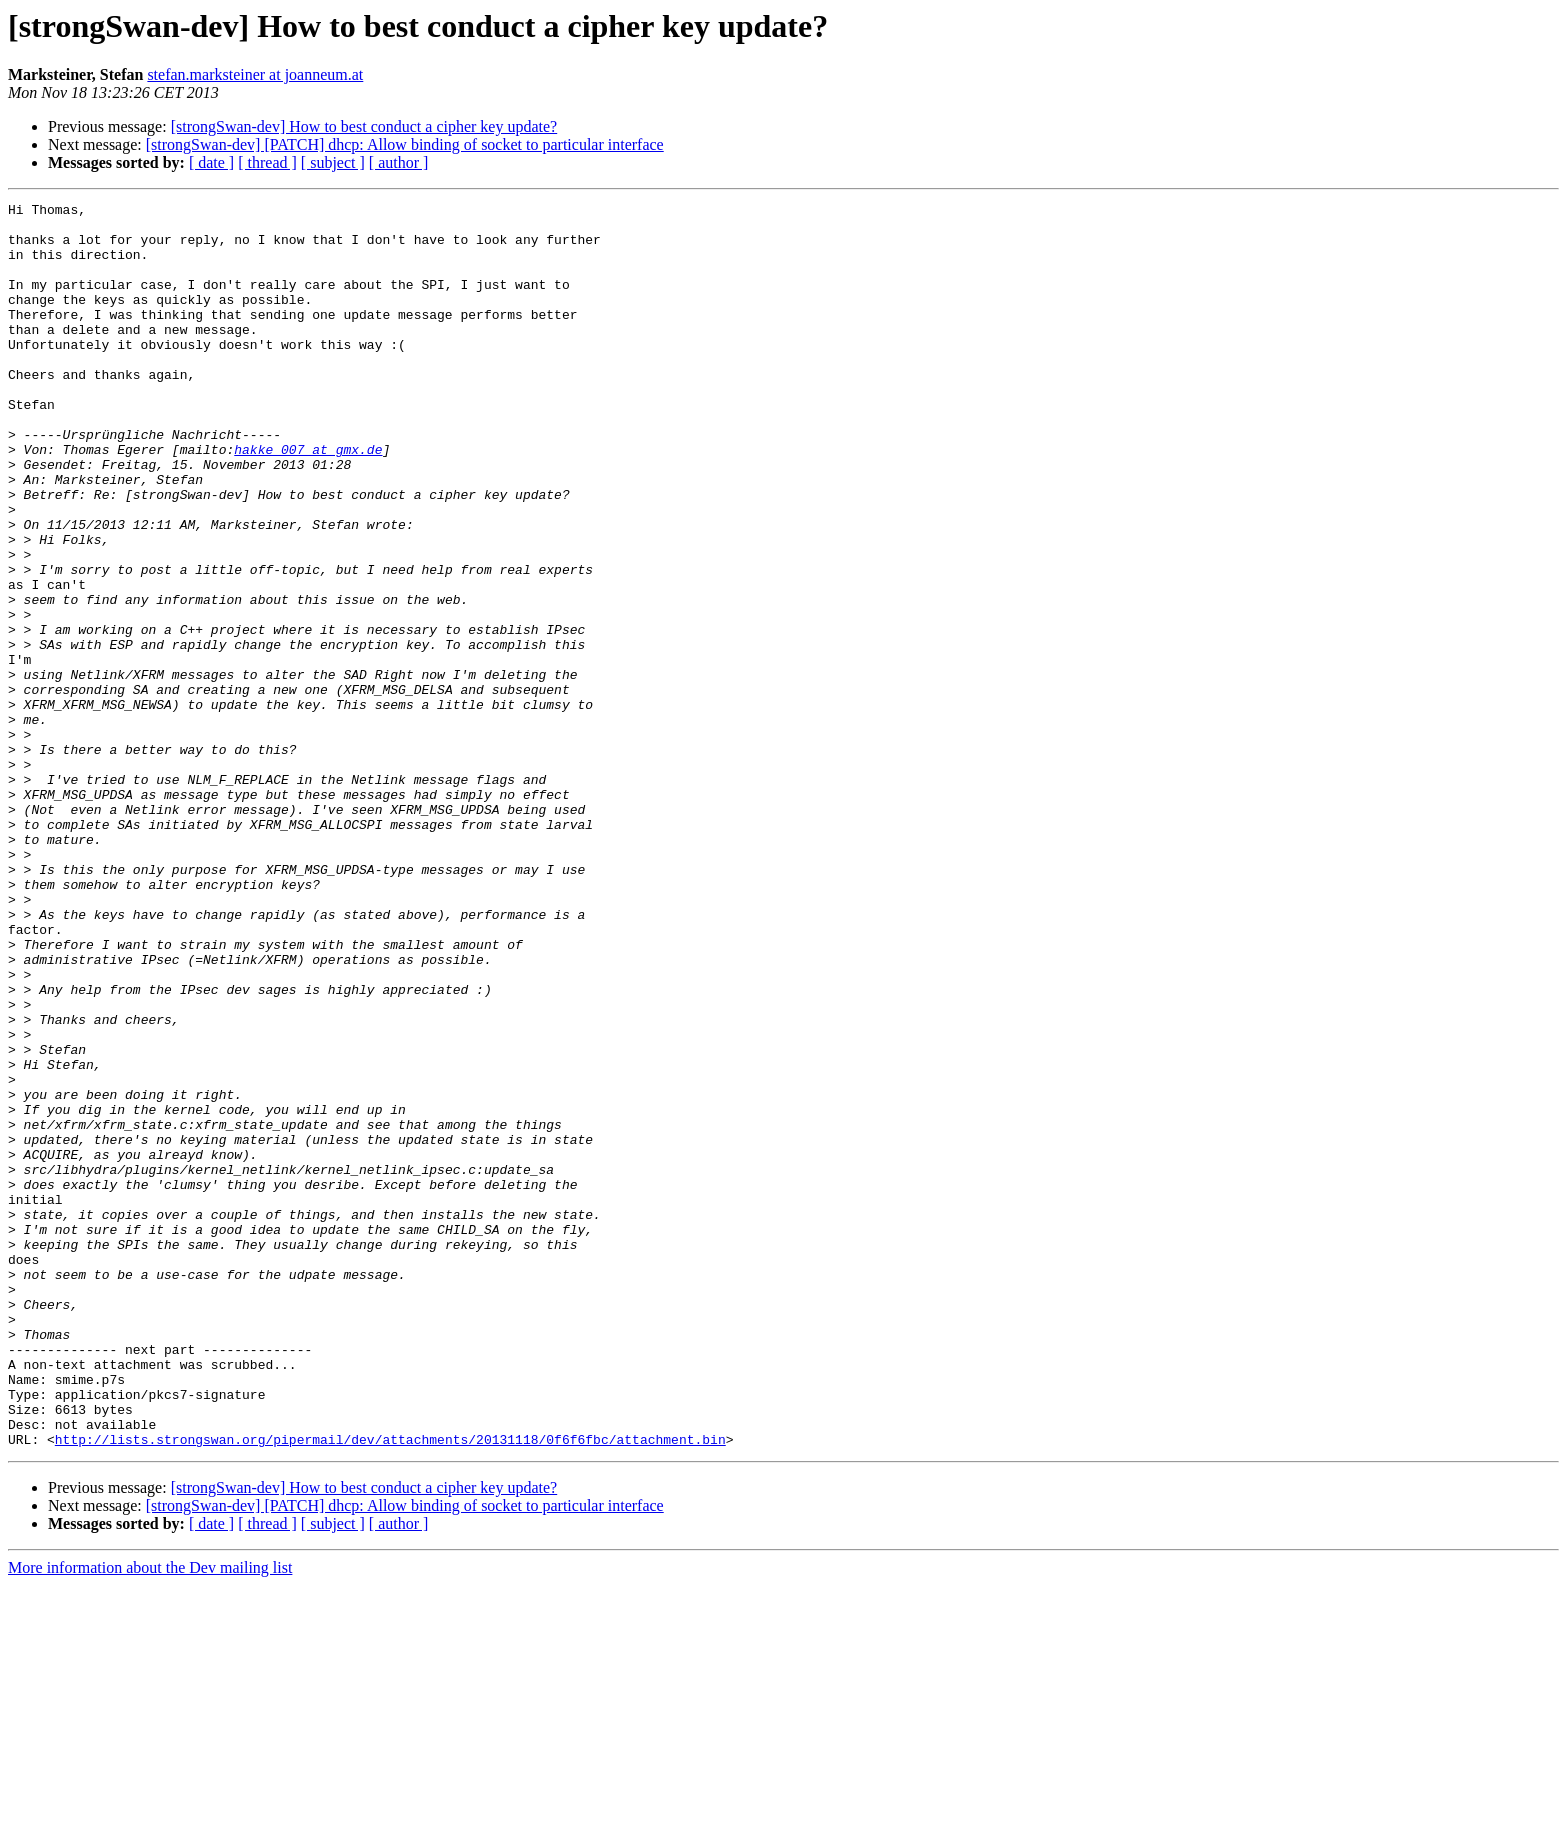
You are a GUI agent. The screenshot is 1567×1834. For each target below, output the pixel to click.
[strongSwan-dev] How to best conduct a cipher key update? (364, 126)
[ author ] (399, 162)
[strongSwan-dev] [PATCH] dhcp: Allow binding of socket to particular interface (405, 144)
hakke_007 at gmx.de (308, 500)
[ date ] (211, 162)
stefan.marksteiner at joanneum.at (255, 74)
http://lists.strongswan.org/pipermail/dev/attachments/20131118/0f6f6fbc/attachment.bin (390, 1688)
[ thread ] (267, 162)
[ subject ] (333, 162)
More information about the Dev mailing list (150, 1816)
